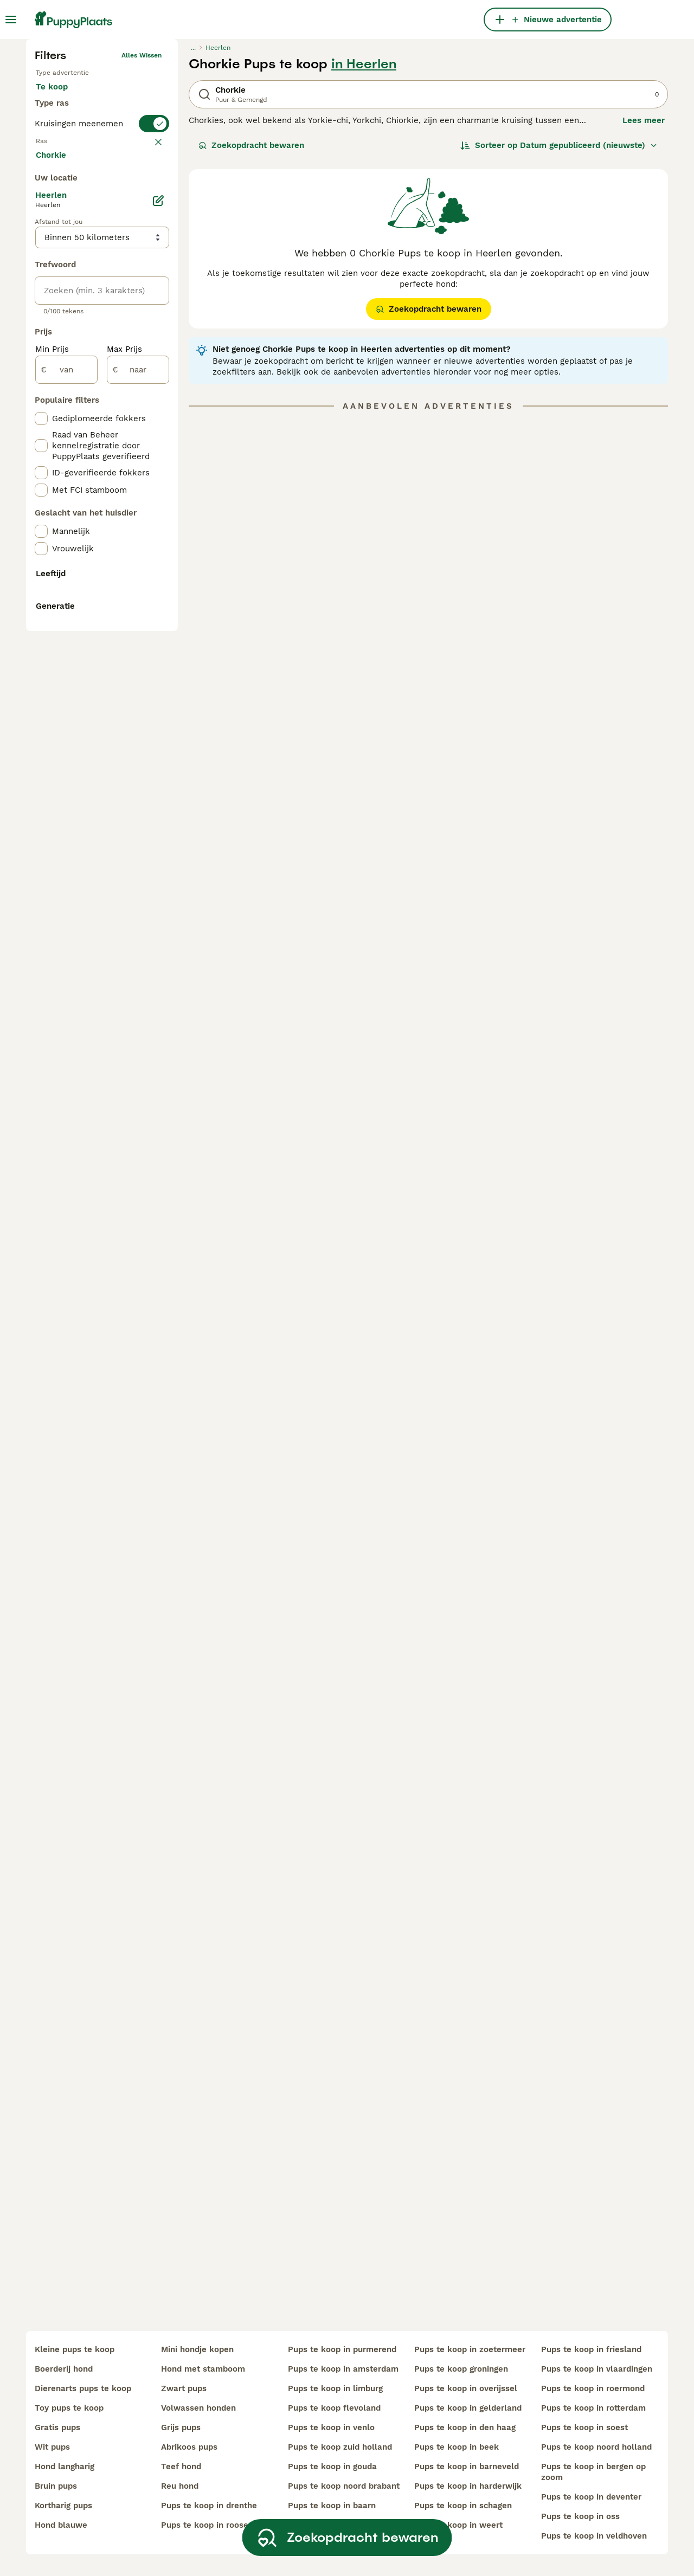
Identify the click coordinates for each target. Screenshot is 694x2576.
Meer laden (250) (79, 598)
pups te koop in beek (456, 2447)
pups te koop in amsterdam (343, 2369)
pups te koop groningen (461, 2369)
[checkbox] (41, 417)
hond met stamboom (203, 2369)
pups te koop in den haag (465, 2427)
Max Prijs (124, 793)
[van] (66, 814)
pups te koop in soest (584, 2427)
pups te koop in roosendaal (216, 2525)
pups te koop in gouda (332, 2466)
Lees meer (643, 298)
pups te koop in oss (580, 2516)
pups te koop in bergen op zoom (593, 2472)
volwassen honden (198, 2408)
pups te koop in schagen (463, 2505)
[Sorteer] (559, 323)
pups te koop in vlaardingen (596, 2369)
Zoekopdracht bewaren (251, 323)
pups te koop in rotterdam (593, 2408)
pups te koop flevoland (334, 2408)
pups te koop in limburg (335, 2388)
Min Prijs (52, 793)
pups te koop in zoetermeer (469, 2349)
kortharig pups (63, 2505)
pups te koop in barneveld (466, 2466)
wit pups (52, 2447)
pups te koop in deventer (591, 2497)
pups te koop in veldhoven (594, 2536)
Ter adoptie (123, 275)
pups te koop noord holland (596, 2447)
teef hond (181, 2466)
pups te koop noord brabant (344, 2486)
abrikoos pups (189, 2447)
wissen (150, 364)
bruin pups (56, 2486)
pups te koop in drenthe (209, 2505)
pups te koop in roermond (593, 2388)
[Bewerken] (158, 645)
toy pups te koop (69, 2408)
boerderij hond (64, 2369)
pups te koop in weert (458, 2525)
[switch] (102, 342)
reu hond (179, 2486)
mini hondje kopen (197, 2349)
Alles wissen (141, 233)
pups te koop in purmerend (342, 2349)
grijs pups (181, 2427)
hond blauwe (61, 2525)
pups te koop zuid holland (340, 2447)
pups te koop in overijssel (465, 2388)
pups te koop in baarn (332, 2505)
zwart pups (184, 2388)
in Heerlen (363, 241)
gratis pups (57, 2427)
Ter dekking (67, 301)
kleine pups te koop (74, 2349)
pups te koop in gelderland (468, 2408)
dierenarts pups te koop (83, 2388)
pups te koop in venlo (331, 2427)
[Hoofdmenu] (11, 19)
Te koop (60, 275)
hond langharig (64, 2466)
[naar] (138, 814)
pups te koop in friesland (591, 2349)
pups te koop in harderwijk (468, 2486)
